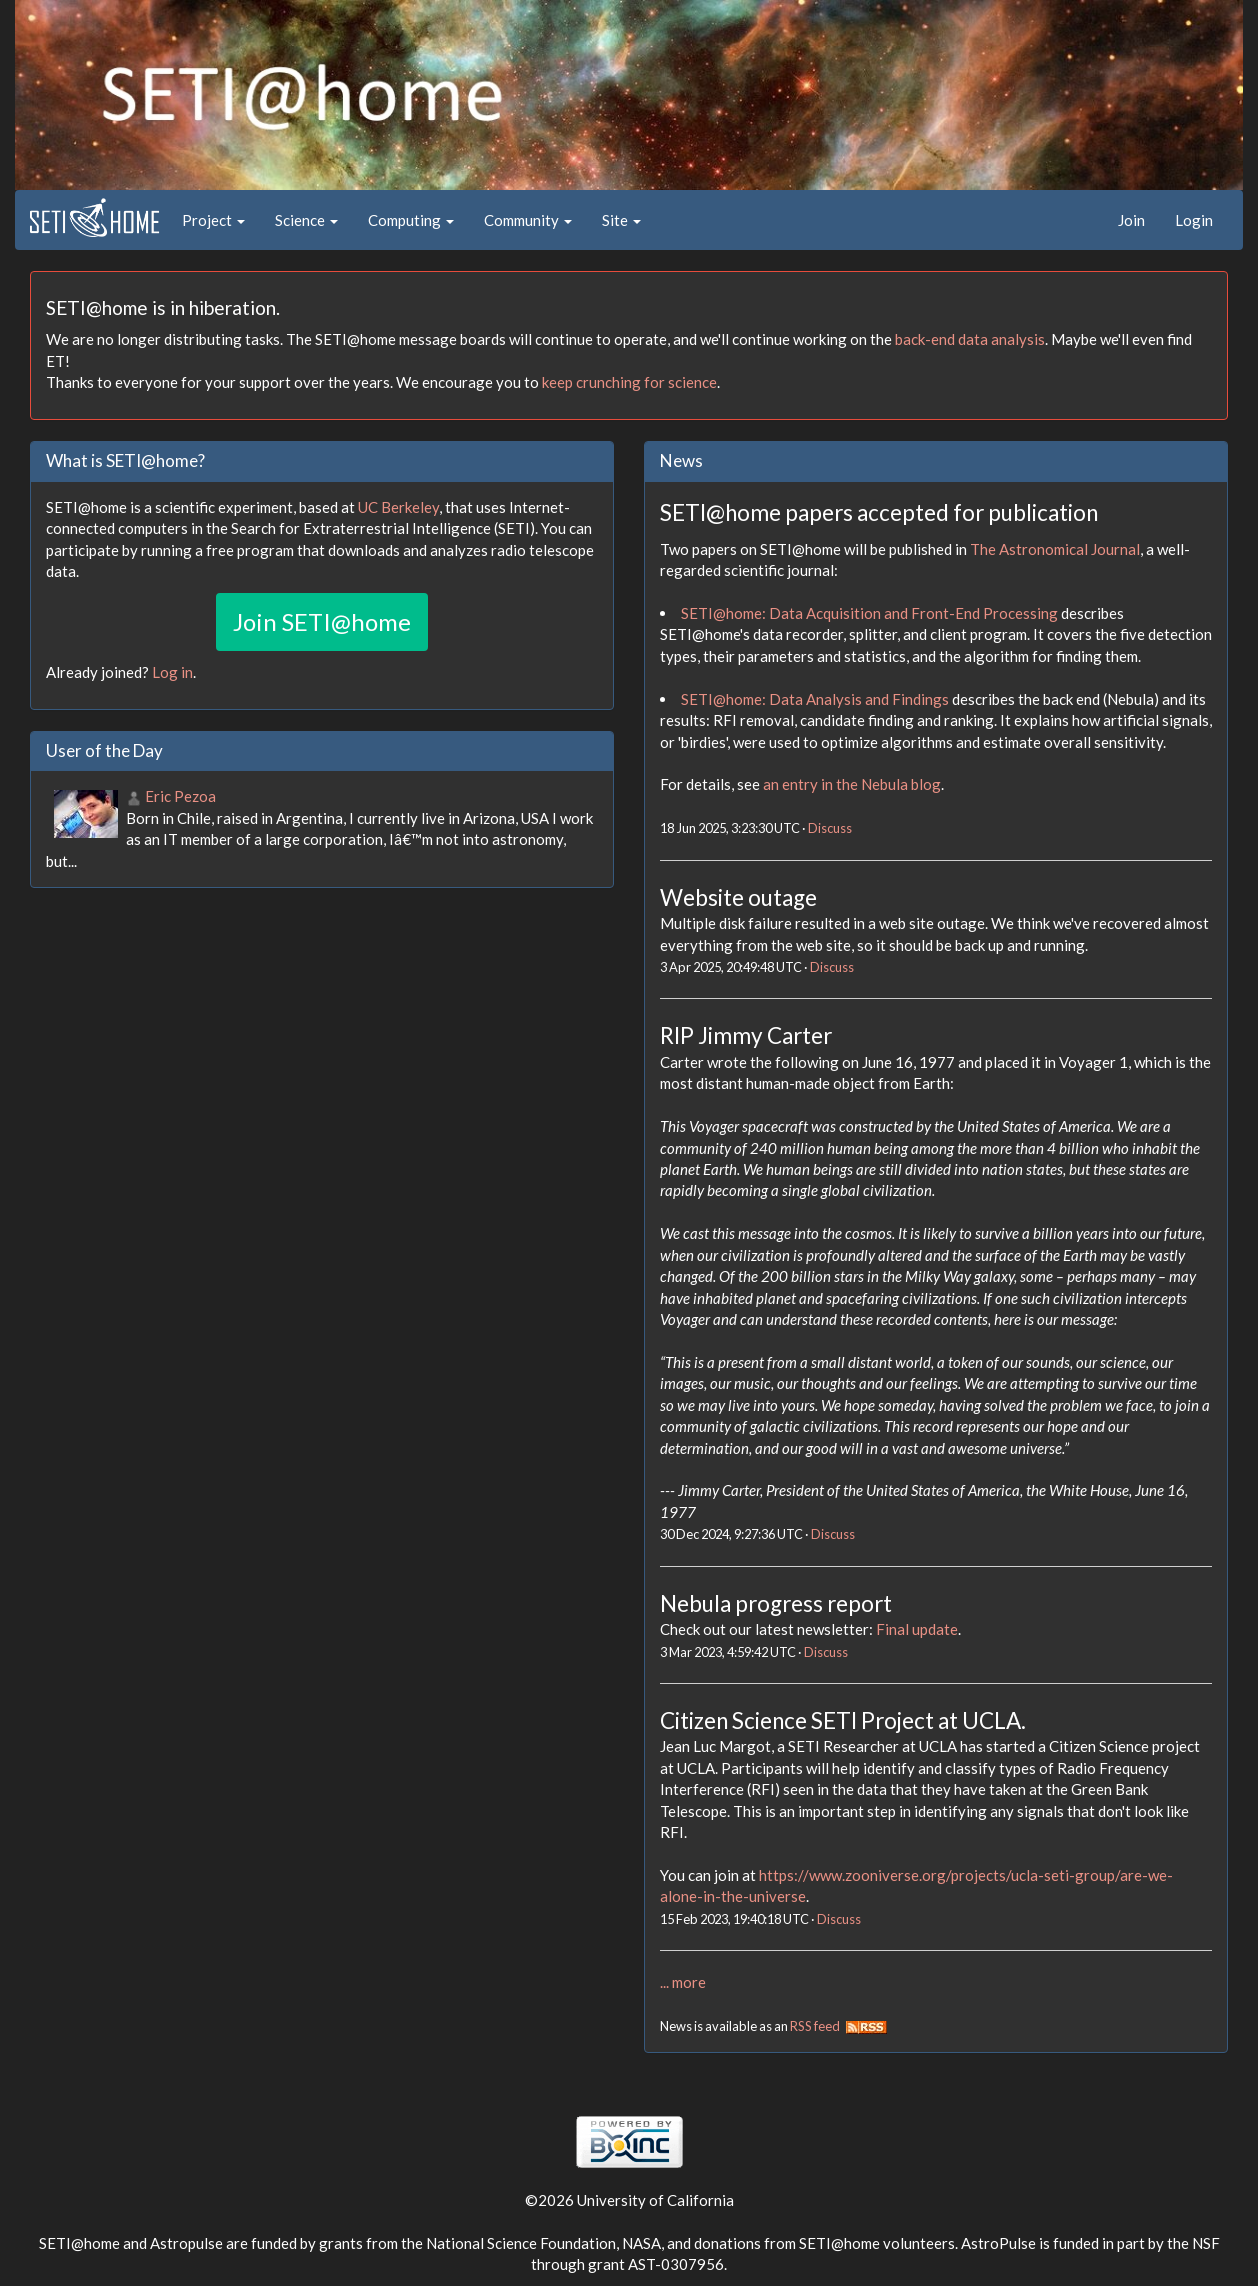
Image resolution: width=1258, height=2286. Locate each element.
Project (213, 220)
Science (306, 220)
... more (683, 1982)
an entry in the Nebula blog (852, 784)
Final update (917, 1629)
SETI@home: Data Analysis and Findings (815, 699)
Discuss (830, 828)
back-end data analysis (970, 339)
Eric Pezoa (180, 796)
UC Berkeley (398, 507)
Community (528, 220)
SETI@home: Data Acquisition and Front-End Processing (869, 613)
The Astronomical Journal (1055, 549)
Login (1194, 220)
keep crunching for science (629, 382)
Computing (411, 220)
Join (1131, 220)
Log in (172, 672)
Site (621, 220)
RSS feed (838, 2026)
